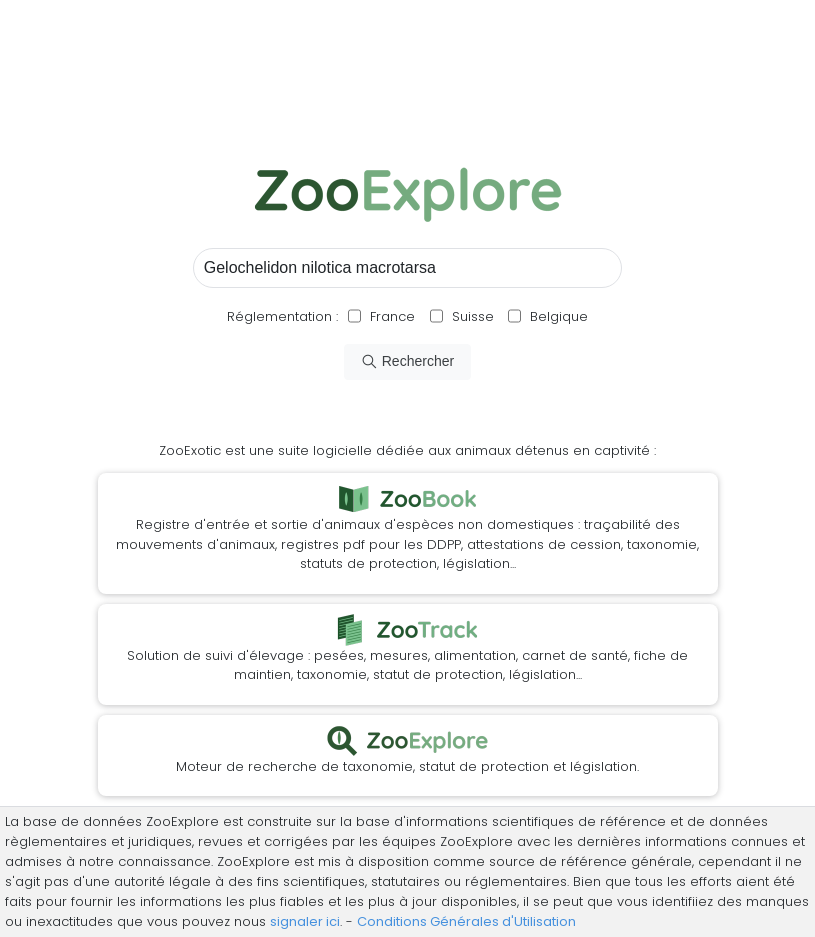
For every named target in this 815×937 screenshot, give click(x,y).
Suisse (473, 316)
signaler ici (305, 921)
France (390, 316)
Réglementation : (282, 316)
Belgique (557, 316)
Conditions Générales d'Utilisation (466, 921)
